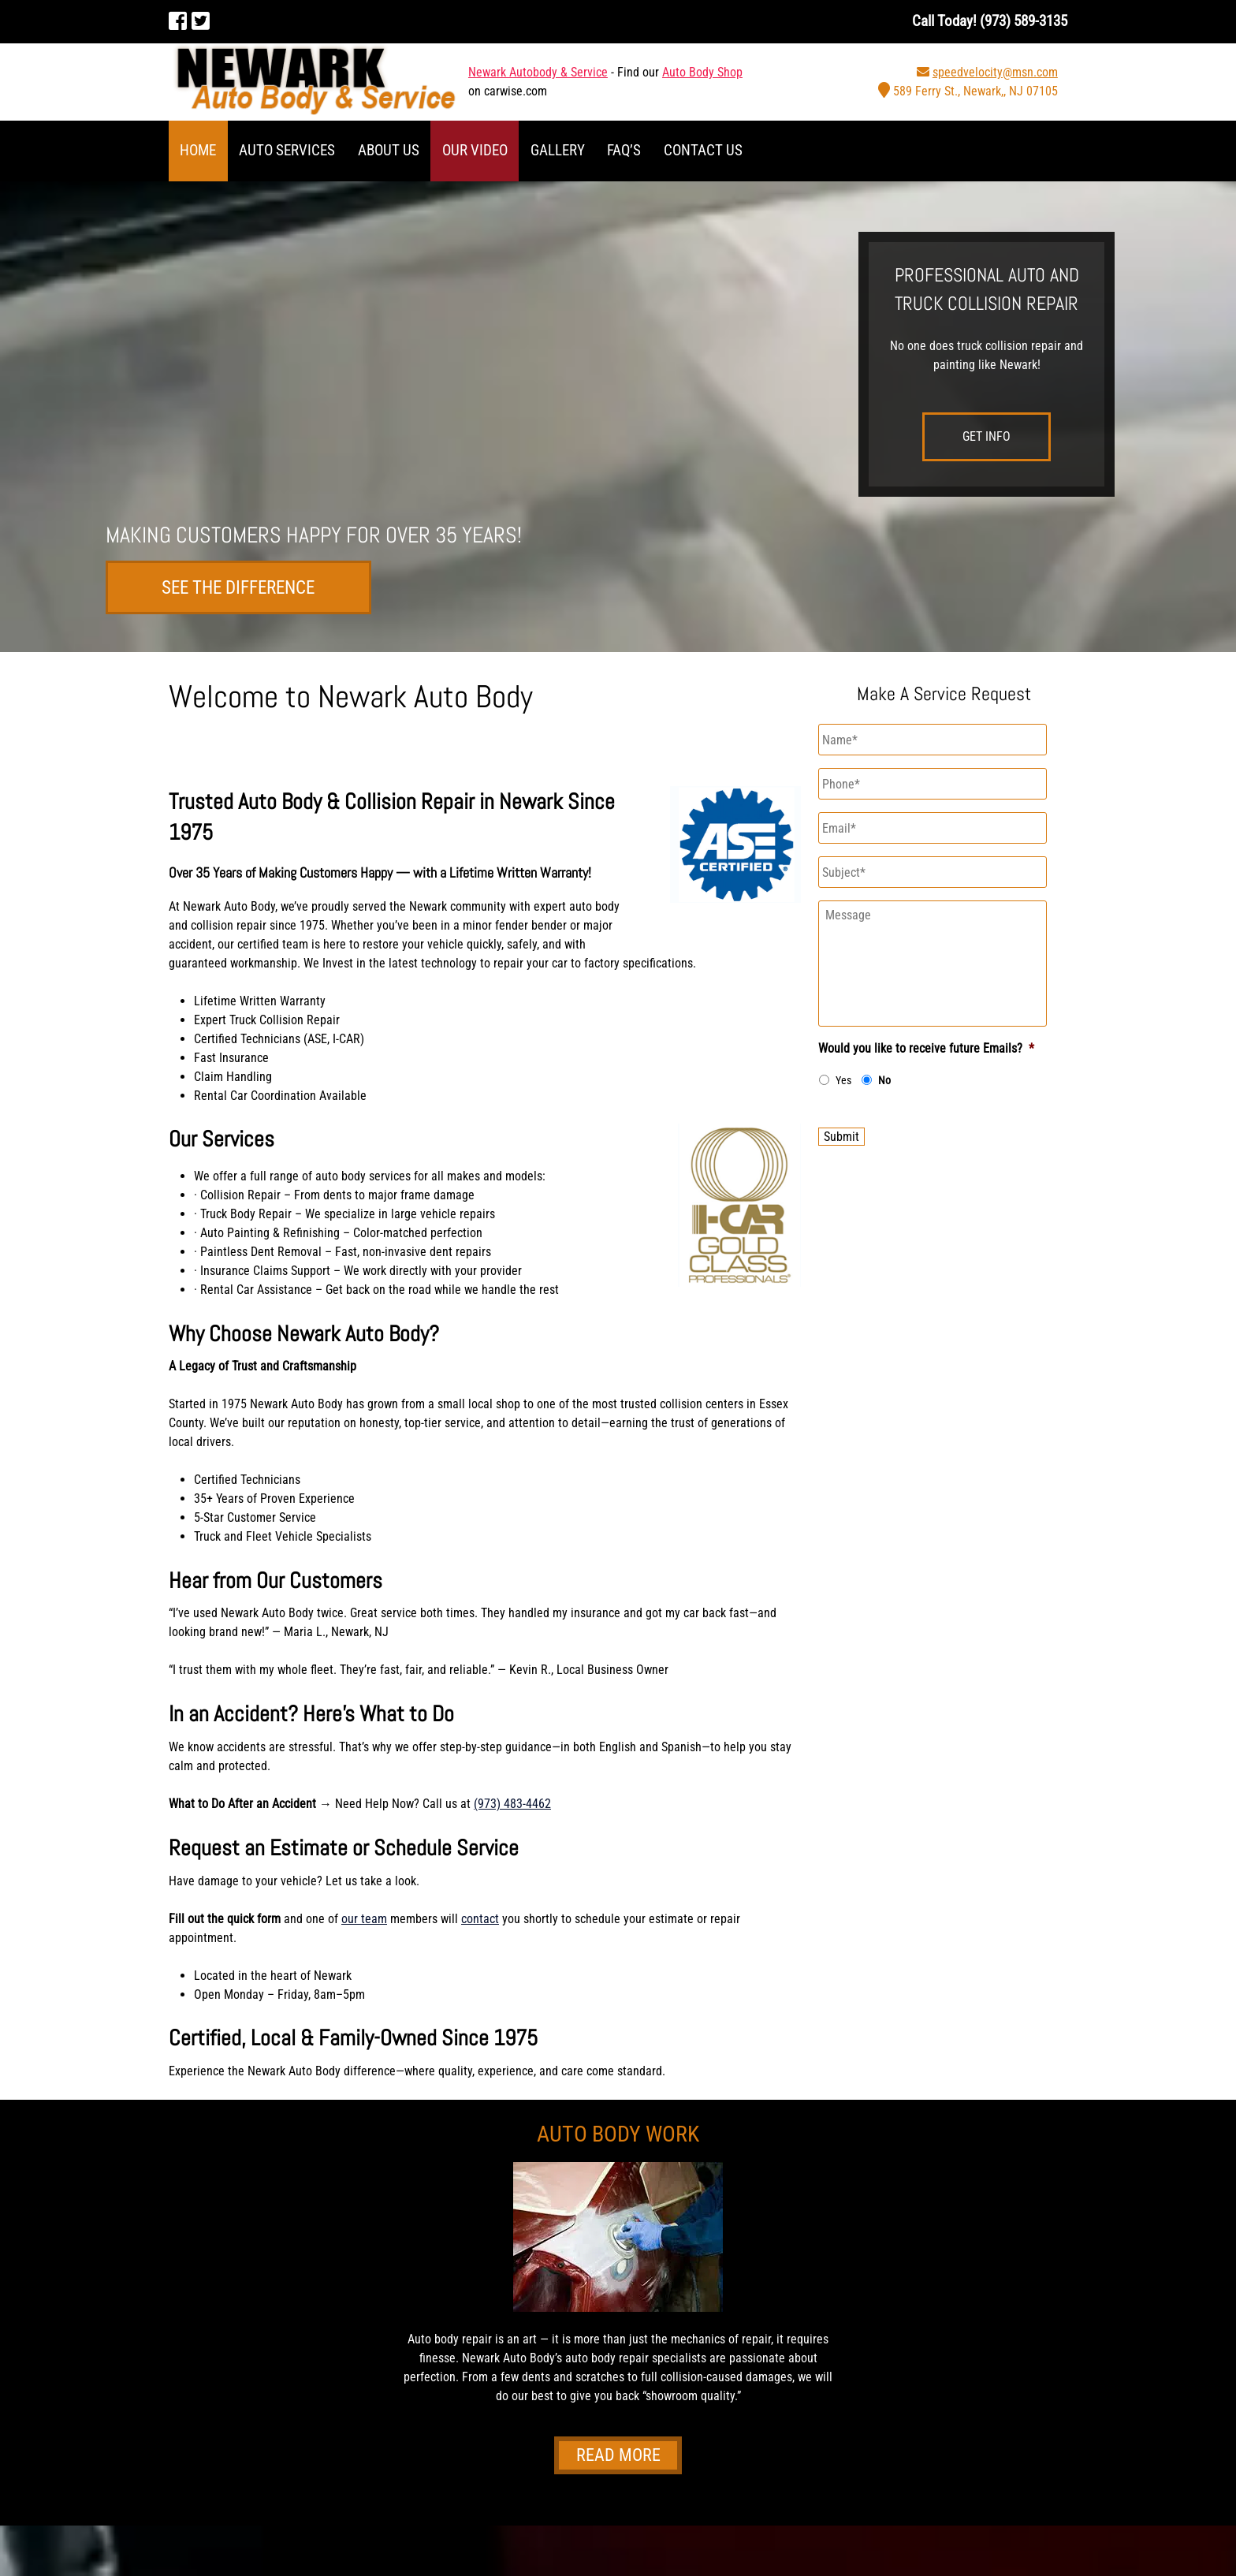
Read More (618, 2456)
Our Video (475, 150)
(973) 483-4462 (512, 1803)
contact (480, 1918)
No (884, 1080)
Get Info (986, 436)
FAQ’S (624, 150)
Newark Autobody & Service (538, 72)
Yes (843, 1080)
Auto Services (287, 150)
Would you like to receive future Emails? (926, 1048)
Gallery (558, 150)
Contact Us (703, 150)
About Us (388, 150)
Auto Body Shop (702, 72)
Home (198, 150)
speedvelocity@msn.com (995, 72)
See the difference (238, 587)
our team (364, 1918)
